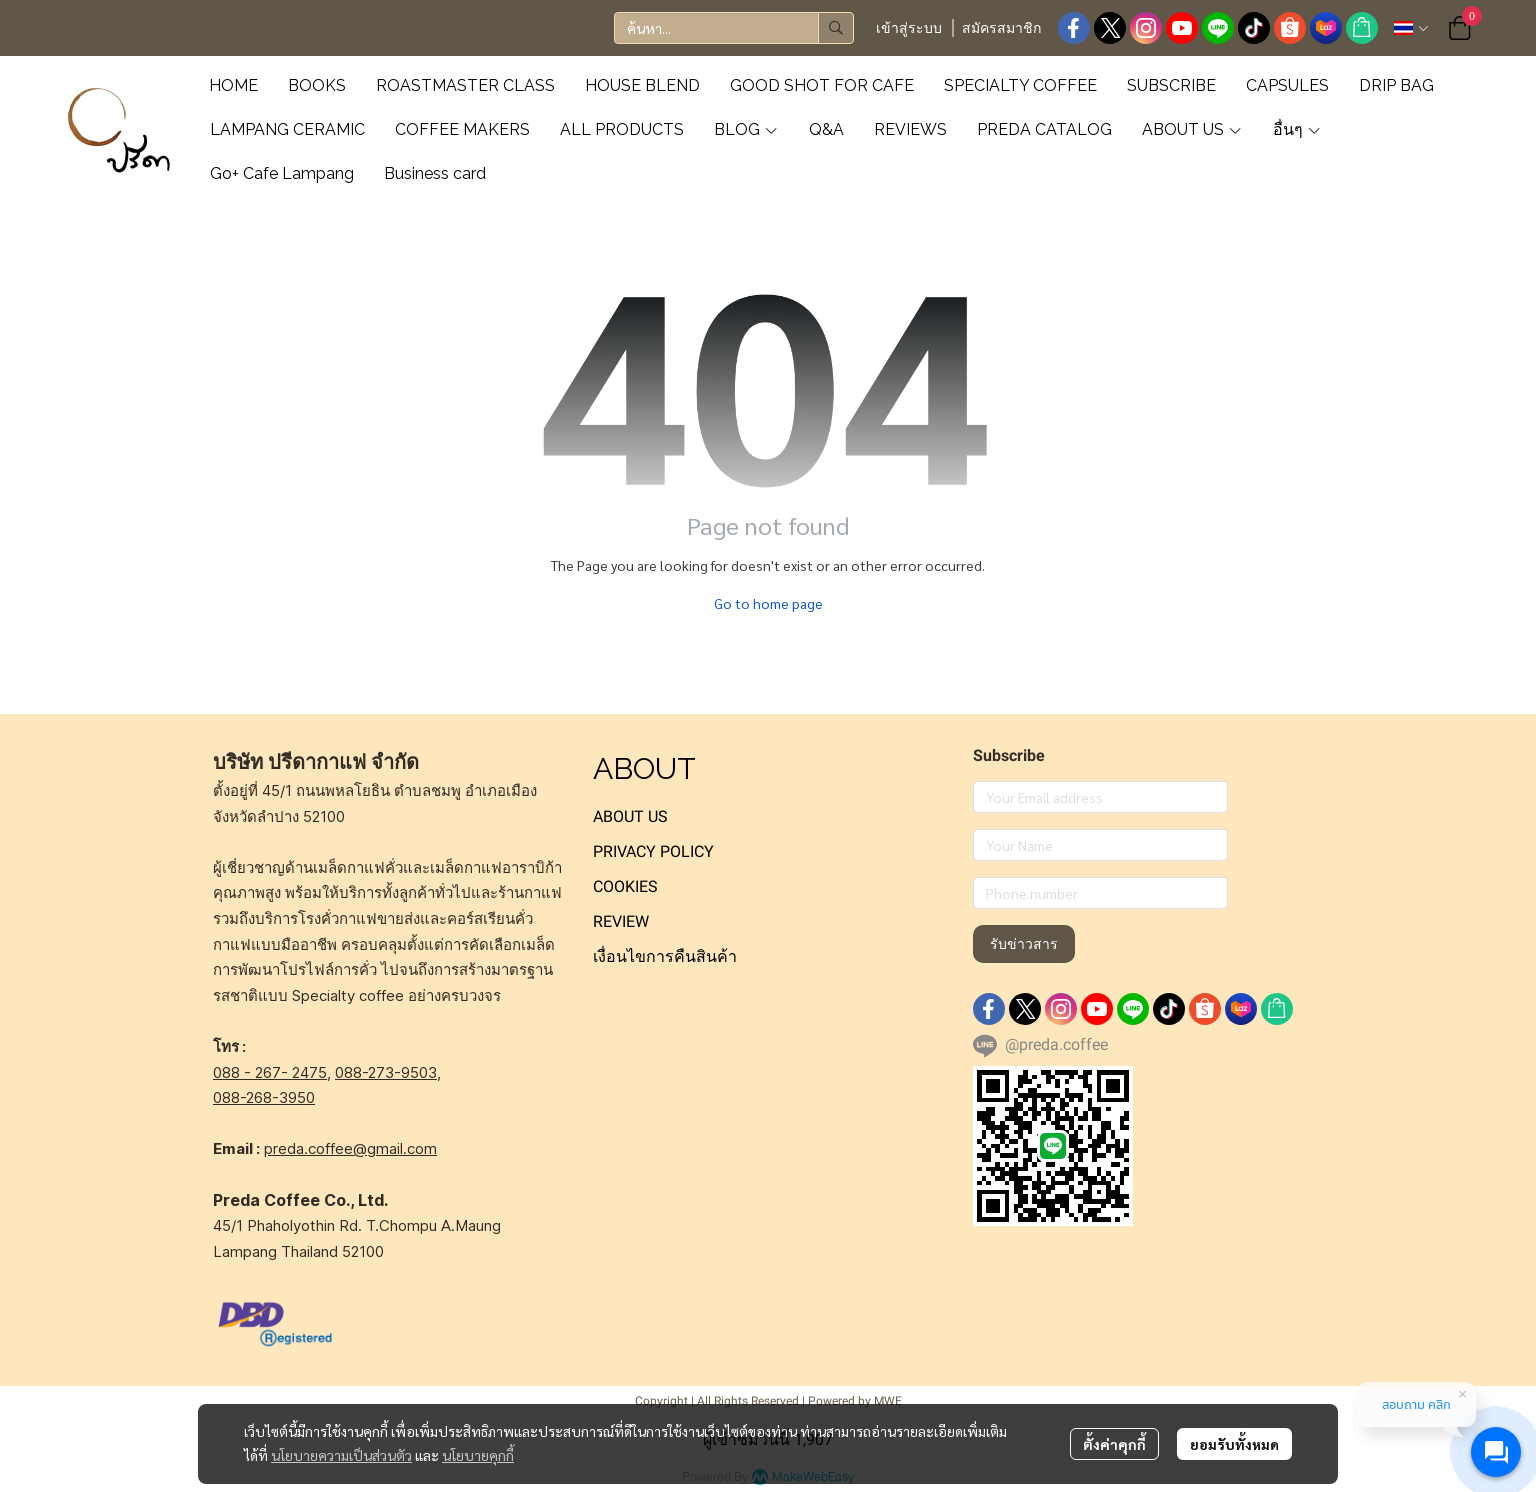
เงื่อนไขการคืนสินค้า (665, 956)
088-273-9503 (386, 1072)
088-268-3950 (264, 1097)
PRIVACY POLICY (653, 851)
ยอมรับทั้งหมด (1234, 1444)
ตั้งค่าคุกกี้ (1114, 1444)
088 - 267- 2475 (270, 1072)
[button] (734, 28)
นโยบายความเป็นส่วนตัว (341, 1455)
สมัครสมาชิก (1001, 28)
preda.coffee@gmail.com (350, 1148)
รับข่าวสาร (1024, 944)
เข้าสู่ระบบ (909, 28)
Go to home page (768, 603)
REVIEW (621, 921)
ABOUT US (630, 816)
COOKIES (625, 886)
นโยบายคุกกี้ (478, 1455)
